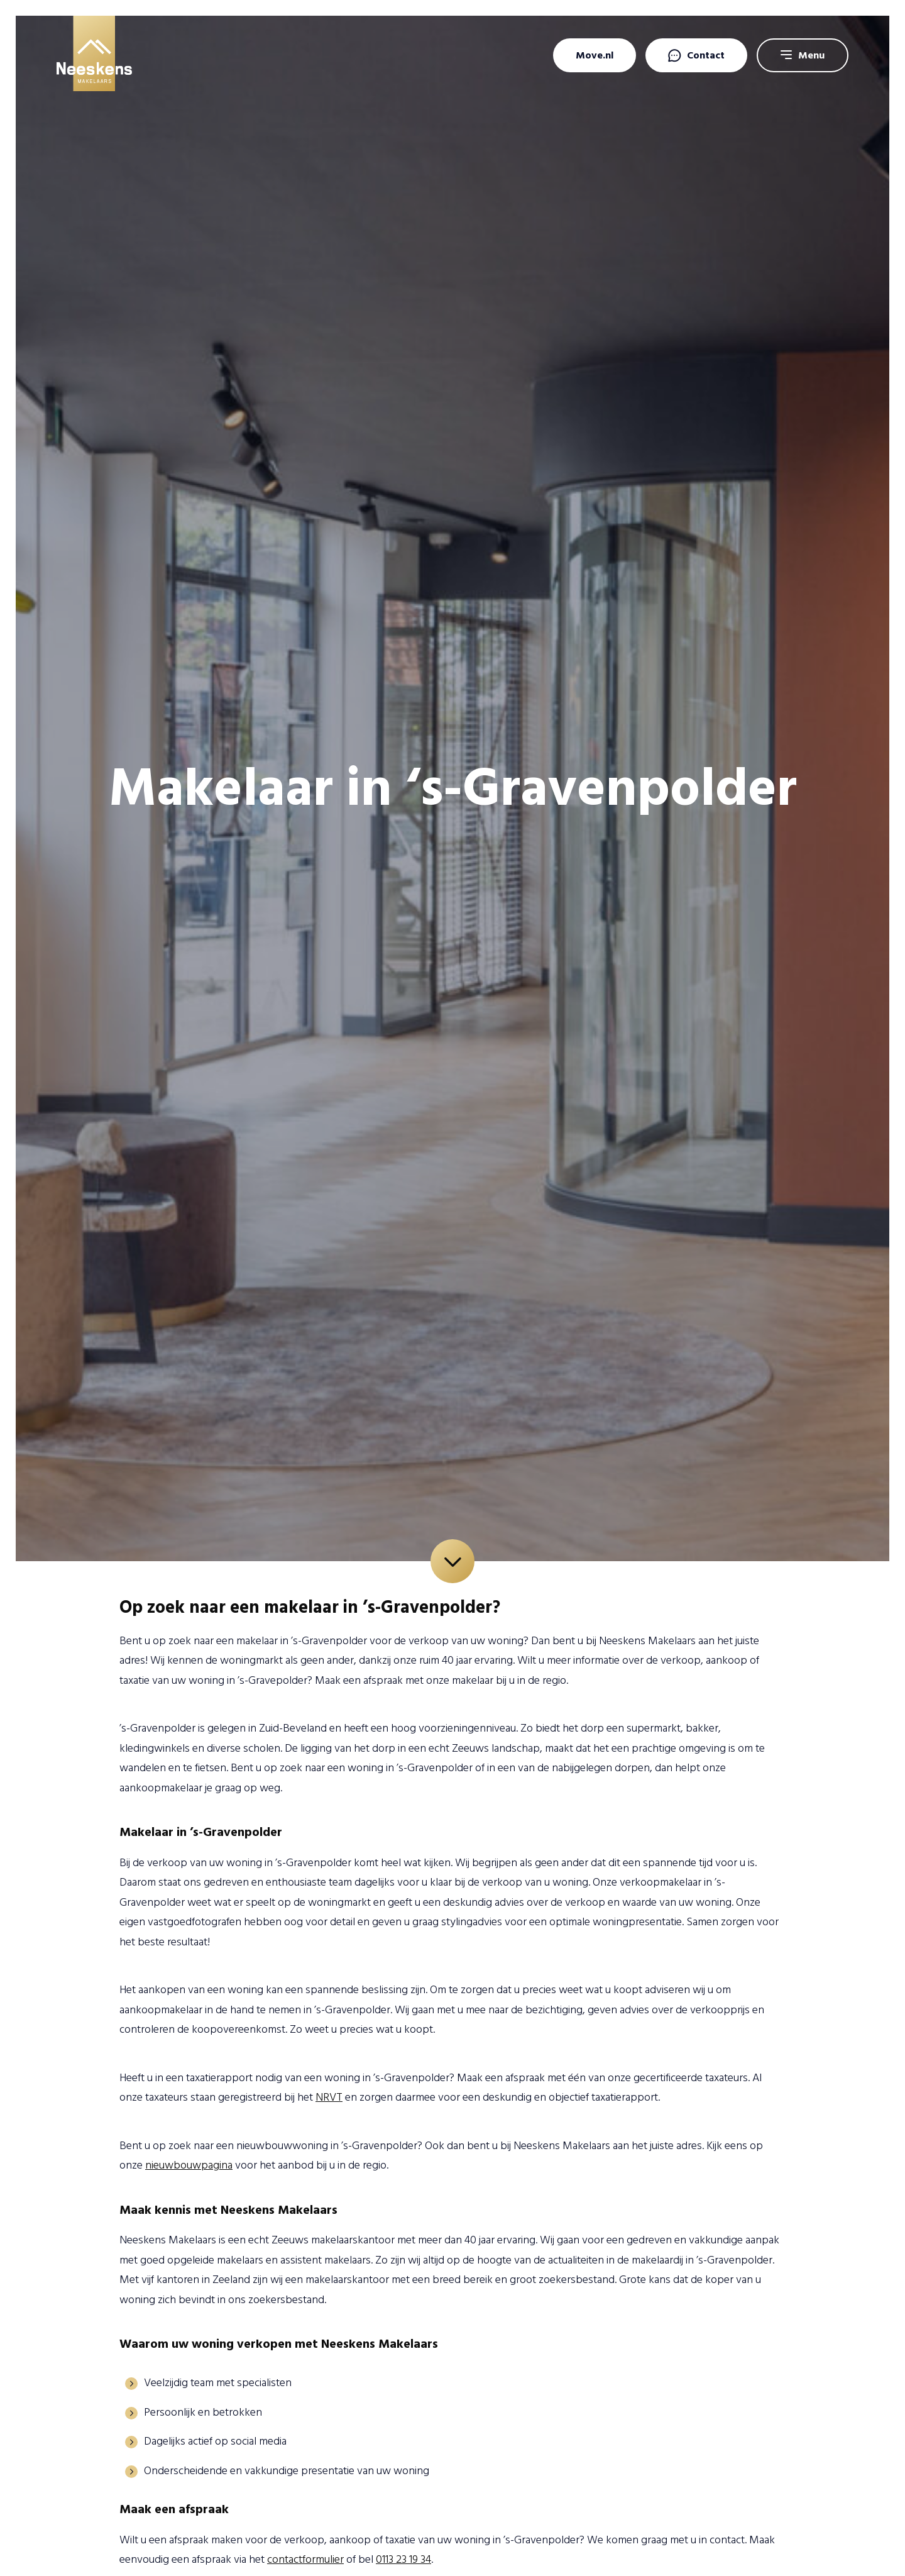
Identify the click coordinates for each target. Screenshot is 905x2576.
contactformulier (305, 2559)
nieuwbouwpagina (189, 2165)
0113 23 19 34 (403, 2559)
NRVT (329, 2097)
